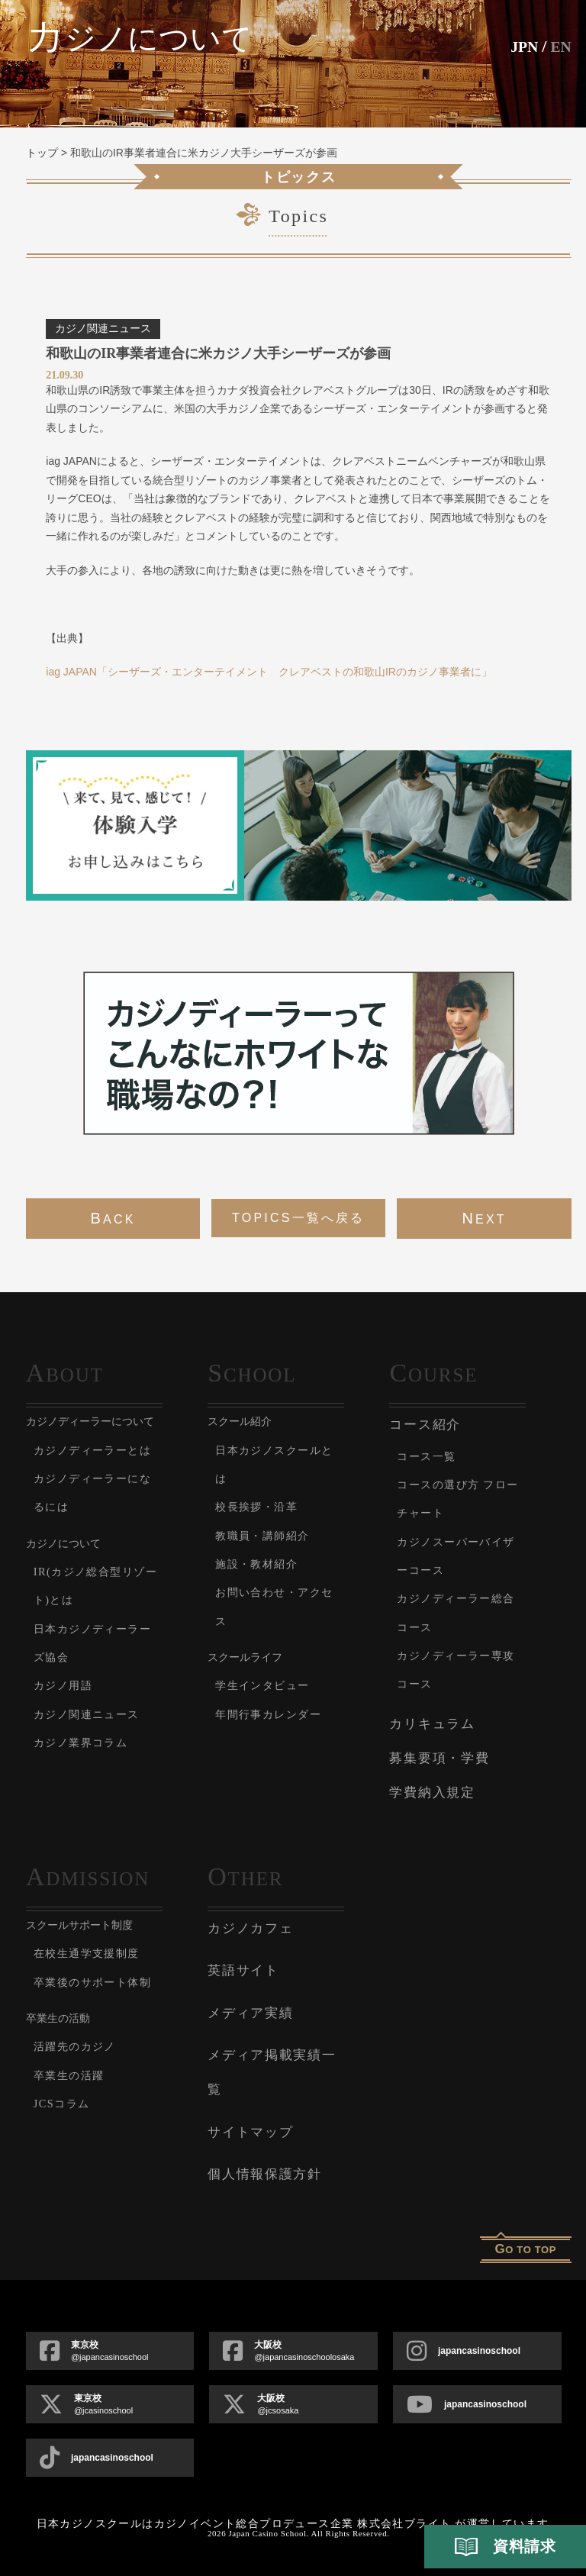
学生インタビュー (272, 1685)
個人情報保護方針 (265, 2174)
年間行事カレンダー (279, 1714)
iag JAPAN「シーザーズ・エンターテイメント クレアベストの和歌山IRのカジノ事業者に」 (269, 672)
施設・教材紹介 (265, 1563)
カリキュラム (432, 1724)
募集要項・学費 (439, 1758)
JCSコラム (67, 2131)
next (484, 1218)
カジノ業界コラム (91, 1770)
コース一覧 (432, 1456)
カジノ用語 (69, 1714)
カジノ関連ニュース (98, 1742)
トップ (42, 153)
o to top (525, 2249)
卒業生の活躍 (76, 2103)
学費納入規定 (432, 1792)
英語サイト (243, 1970)
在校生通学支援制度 (98, 1953)
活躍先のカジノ (84, 2075)
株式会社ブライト (404, 2523)
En (560, 46)
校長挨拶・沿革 (265, 1506)
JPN (520, 46)
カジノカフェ (250, 1928)
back (112, 1218)
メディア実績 (250, 2013)
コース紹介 (425, 1424)
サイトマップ (250, 2132)
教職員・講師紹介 (272, 1535)
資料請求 (505, 2547)
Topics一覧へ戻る (298, 1217)
